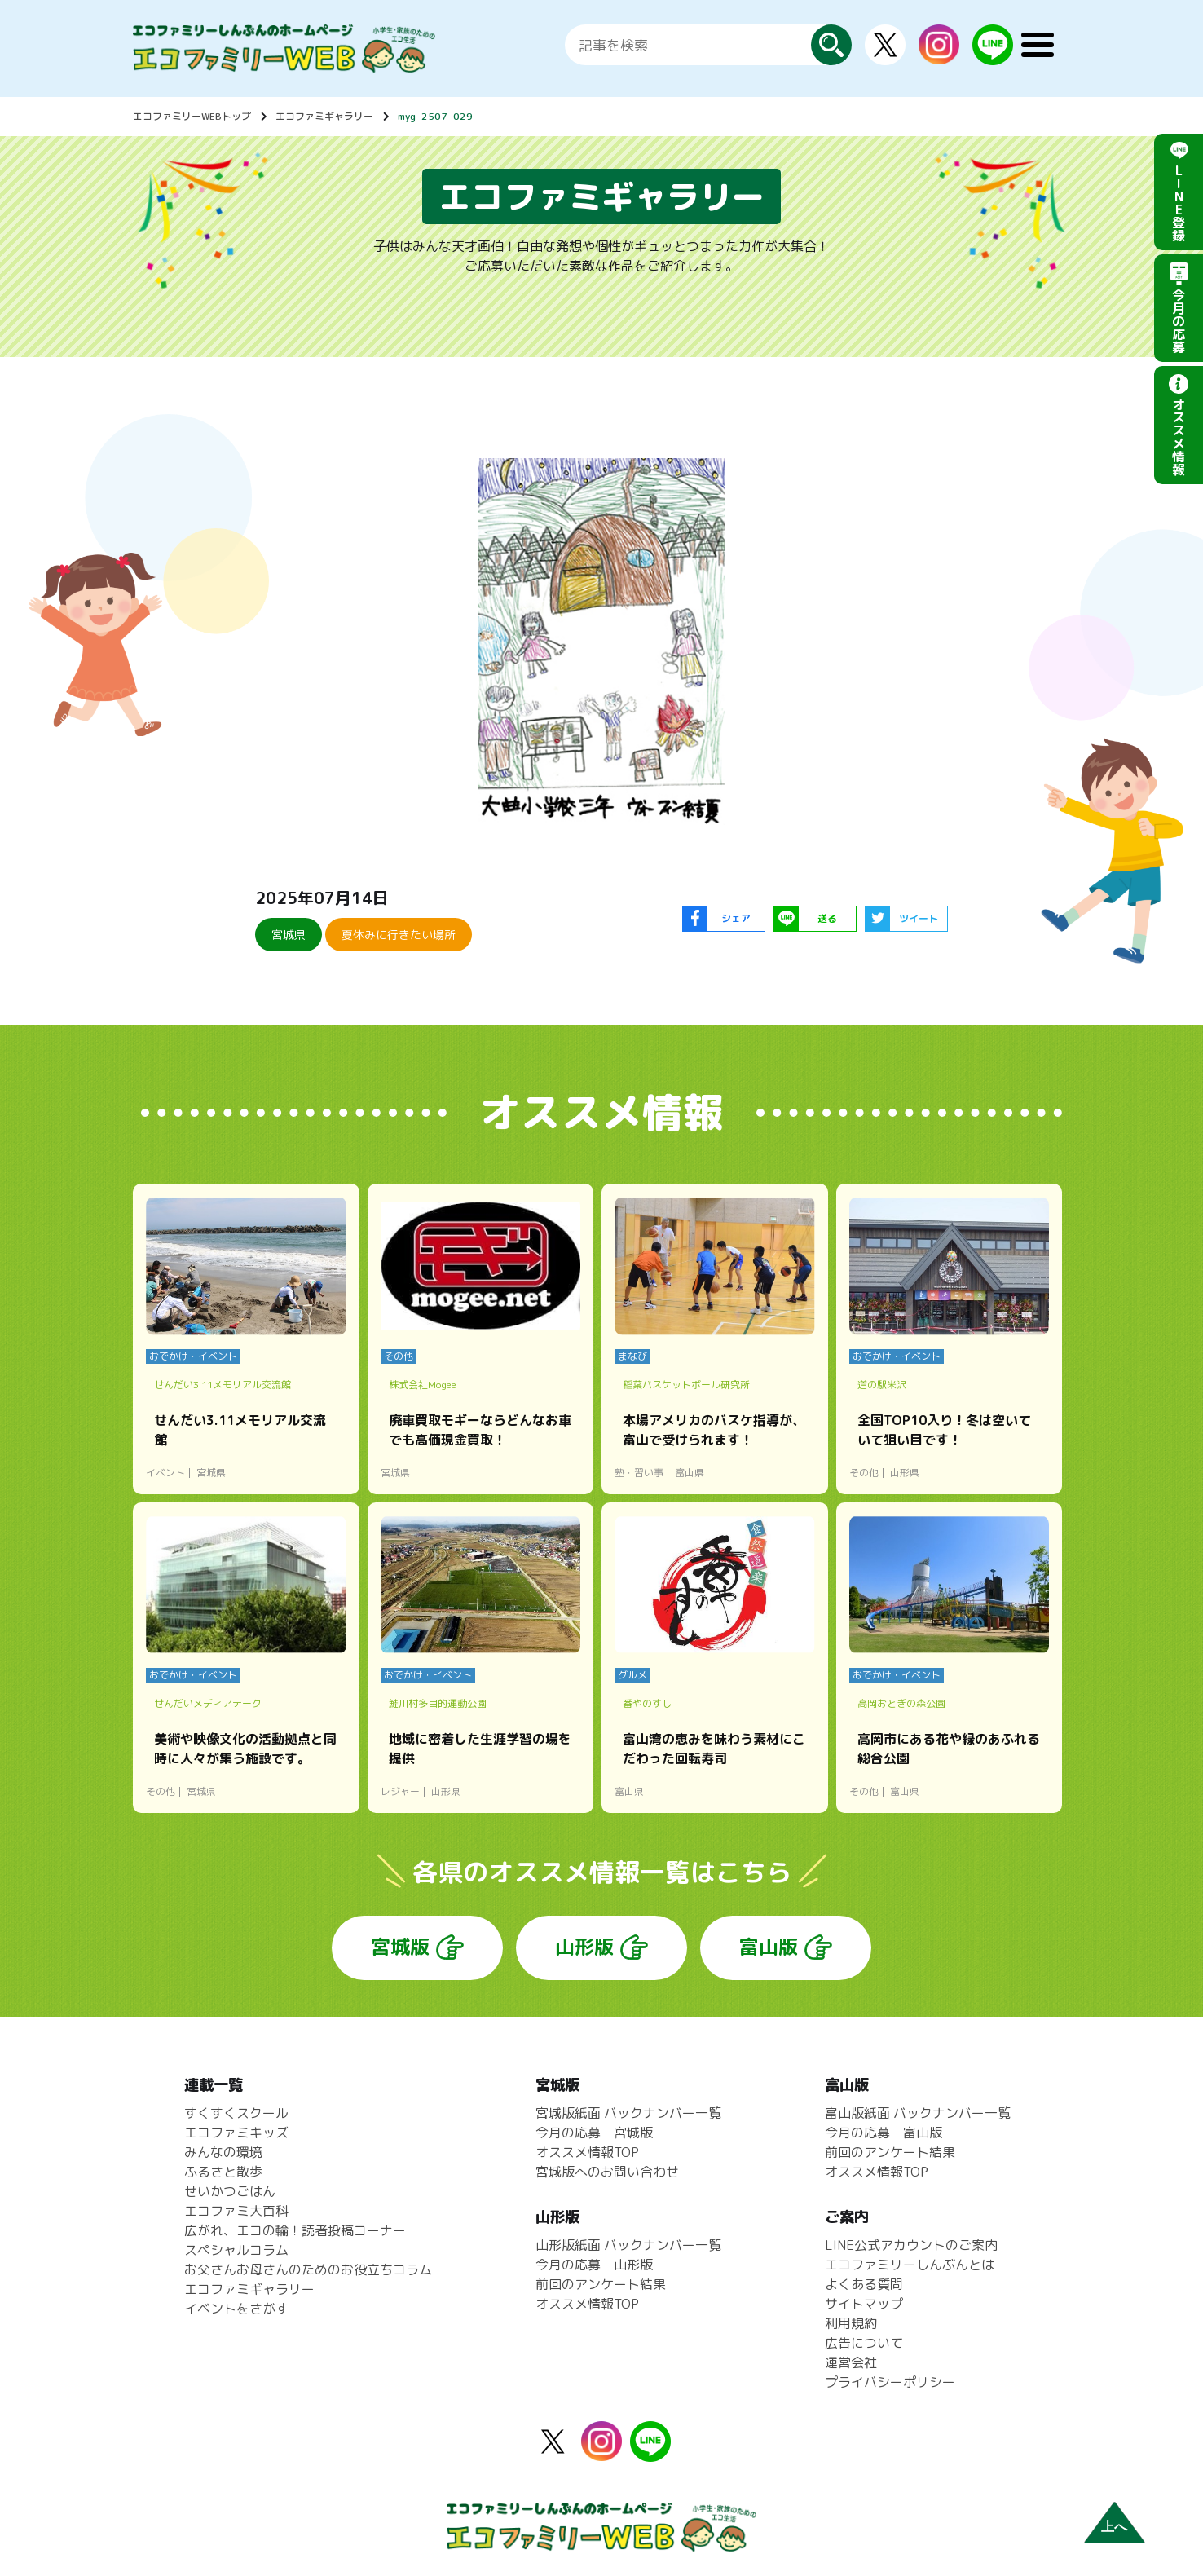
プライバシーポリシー (890, 2382)
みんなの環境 (223, 2152)
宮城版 (400, 1947)
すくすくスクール (236, 2113)
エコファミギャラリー (324, 116)
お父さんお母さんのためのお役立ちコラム (308, 2269)
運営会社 (851, 2362)
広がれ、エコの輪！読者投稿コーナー (295, 2230)
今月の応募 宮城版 (594, 2133)
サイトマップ (864, 2304)
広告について (864, 2343)
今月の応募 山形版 (594, 2265)
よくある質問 (864, 2284)
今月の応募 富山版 (883, 2133)
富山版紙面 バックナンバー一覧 (918, 2113)
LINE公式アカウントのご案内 (911, 2245)
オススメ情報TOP (587, 2152)
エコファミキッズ (236, 2133)
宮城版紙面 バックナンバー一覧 (628, 2113)
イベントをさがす (236, 2309)
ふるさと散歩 (223, 2172)
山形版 (584, 1947)
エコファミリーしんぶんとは (909, 2265)
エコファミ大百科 (236, 2211)
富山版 (768, 1947)
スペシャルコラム (236, 2250)
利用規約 (851, 2323)
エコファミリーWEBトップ (192, 116)
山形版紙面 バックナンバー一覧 (628, 2245)
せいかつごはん (229, 2191)
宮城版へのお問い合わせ (607, 2172)
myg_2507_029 (435, 116)
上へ (1114, 2527)
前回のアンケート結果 (600, 2284)
